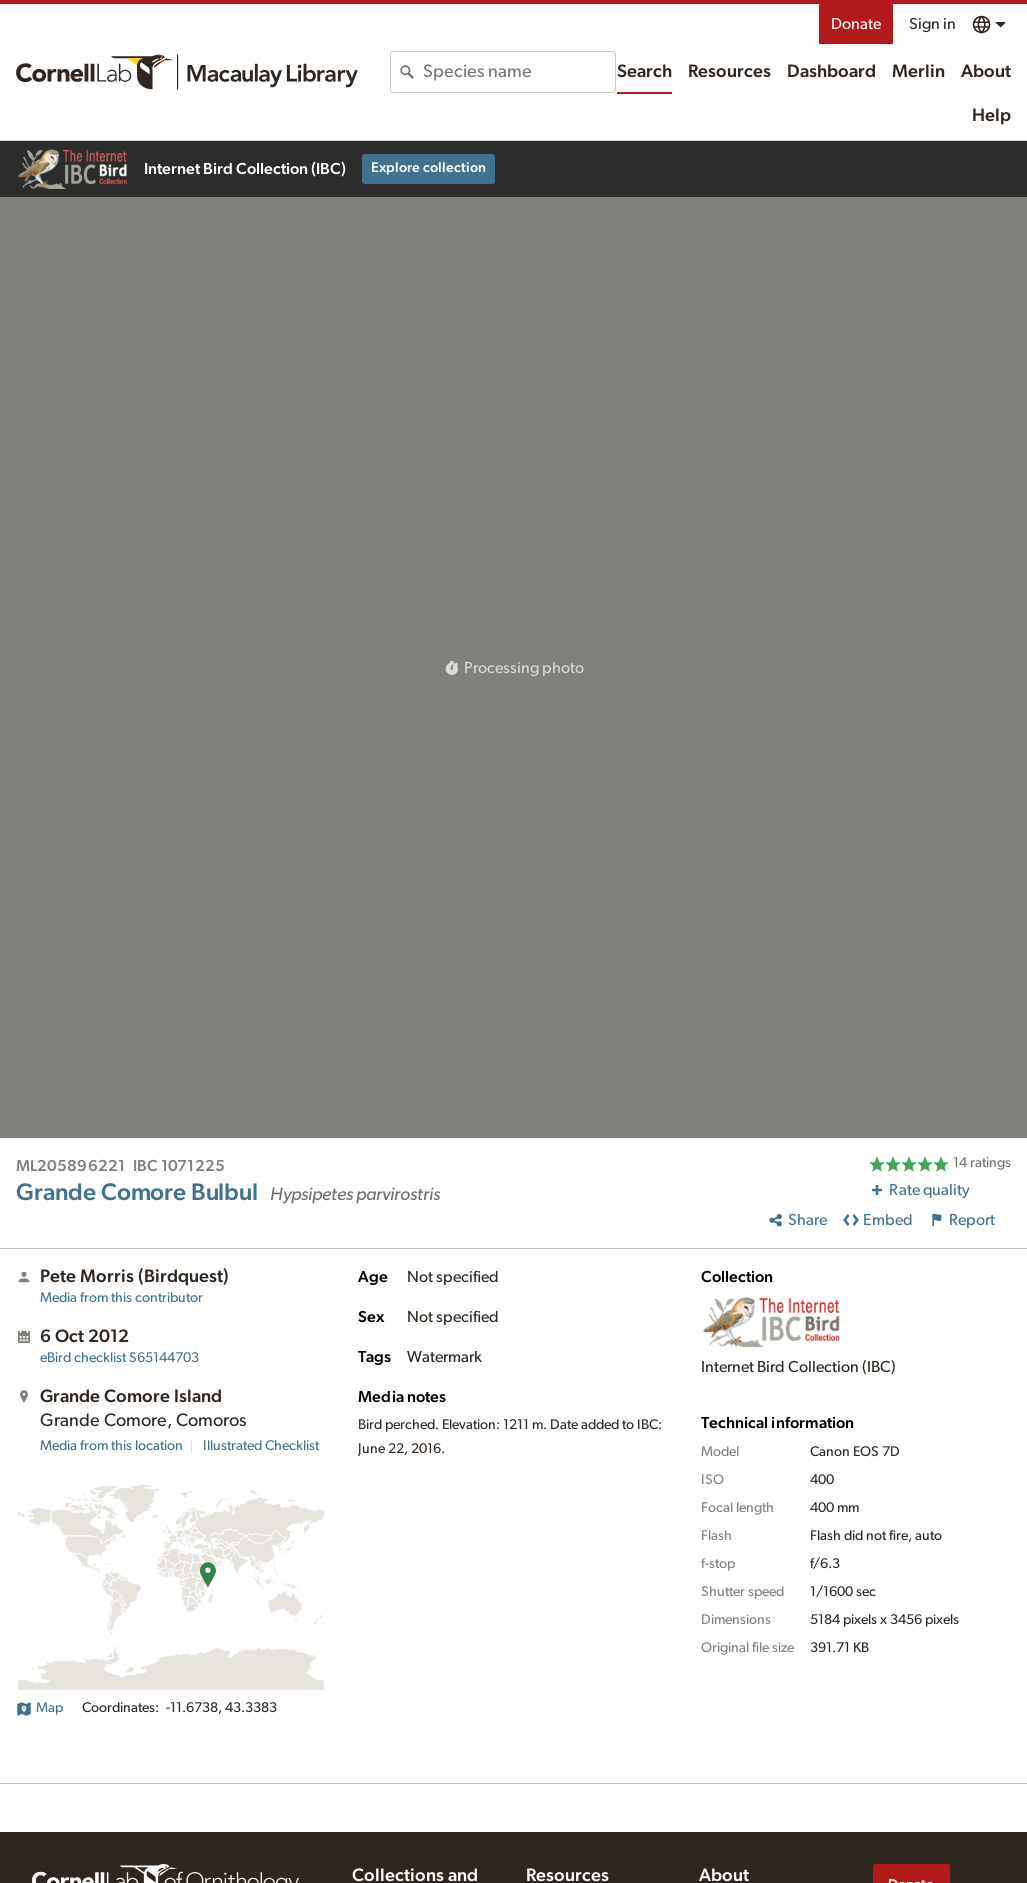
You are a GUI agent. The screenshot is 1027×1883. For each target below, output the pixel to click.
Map (39, 1708)
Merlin (918, 72)
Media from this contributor (121, 1298)
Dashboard (831, 72)
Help (991, 116)
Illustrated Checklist (261, 1446)
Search (644, 72)
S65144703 (119, 1358)
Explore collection (428, 168)
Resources (729, 72)
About (986, 72)
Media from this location (111, 1446)
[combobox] (518, 72)
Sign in (932, 24)
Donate (856, 24)
